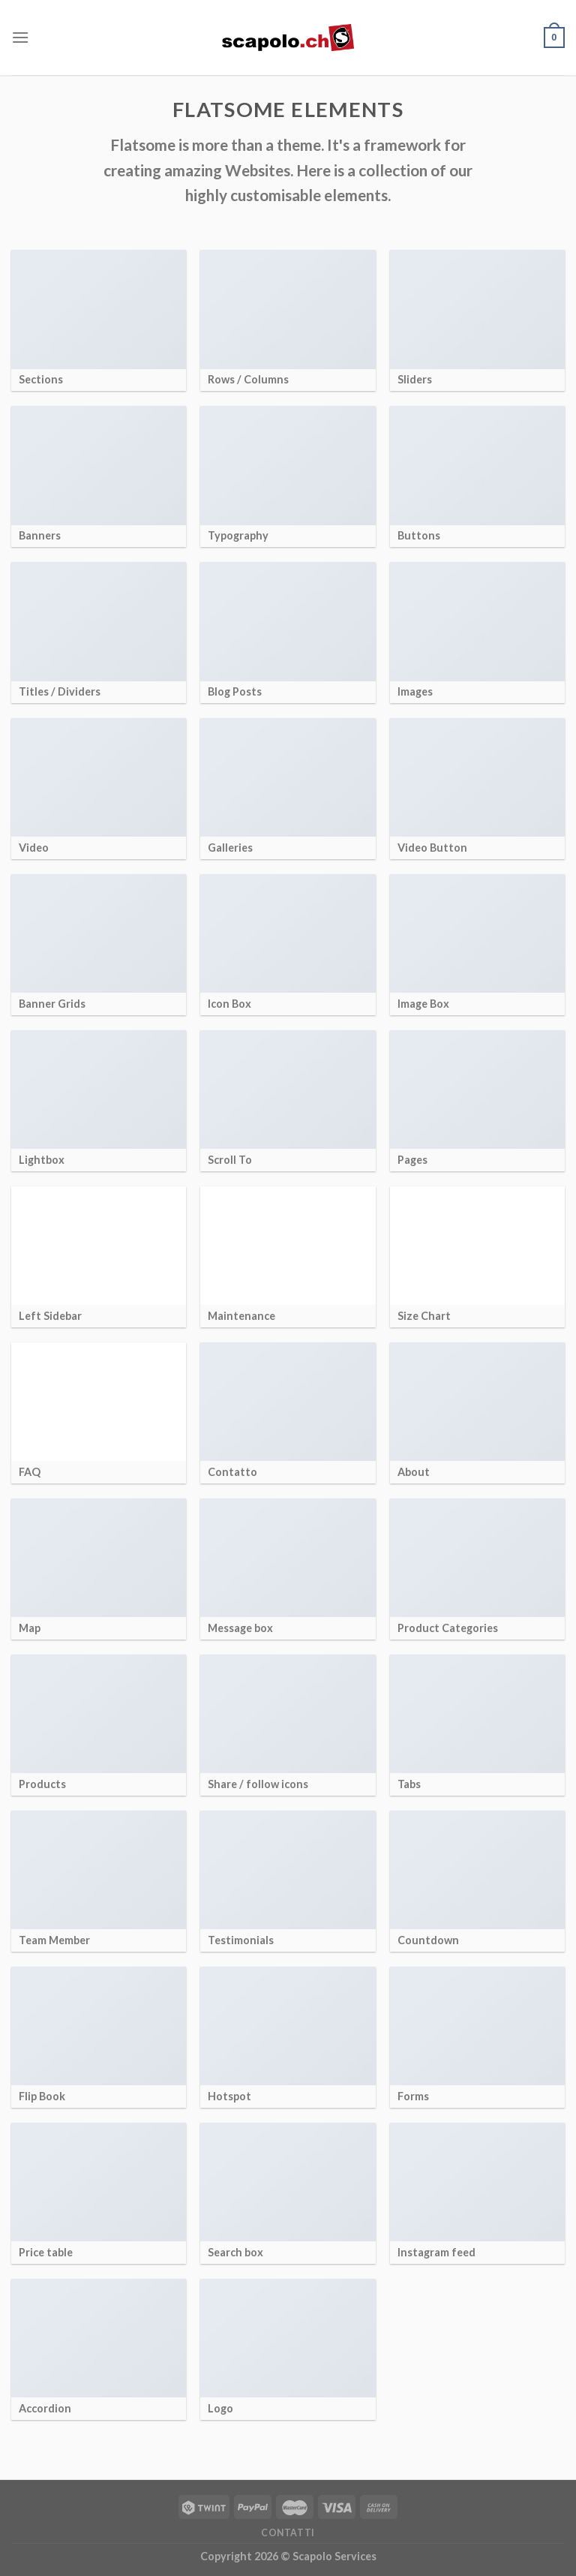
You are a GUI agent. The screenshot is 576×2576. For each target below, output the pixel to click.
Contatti (288, 2532)
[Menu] (20, 37)
